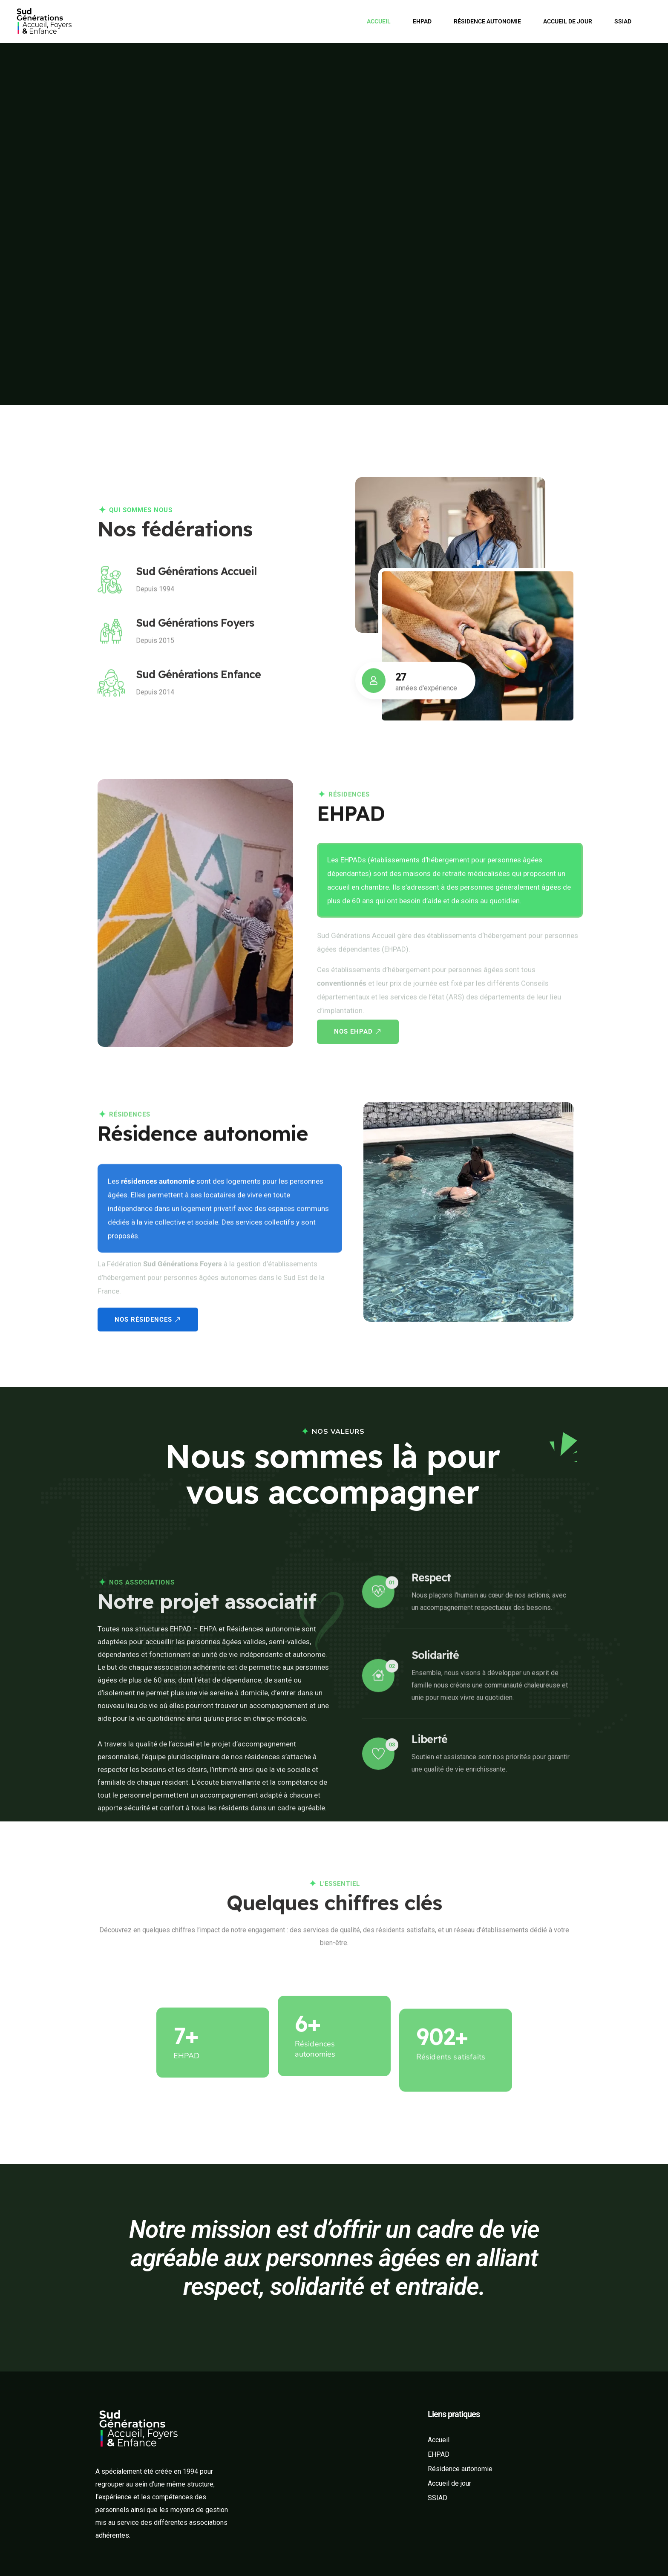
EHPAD (422, 21)
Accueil (379, 21)
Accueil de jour (567, 21)
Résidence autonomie (487, 21)
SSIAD (622, 21)
